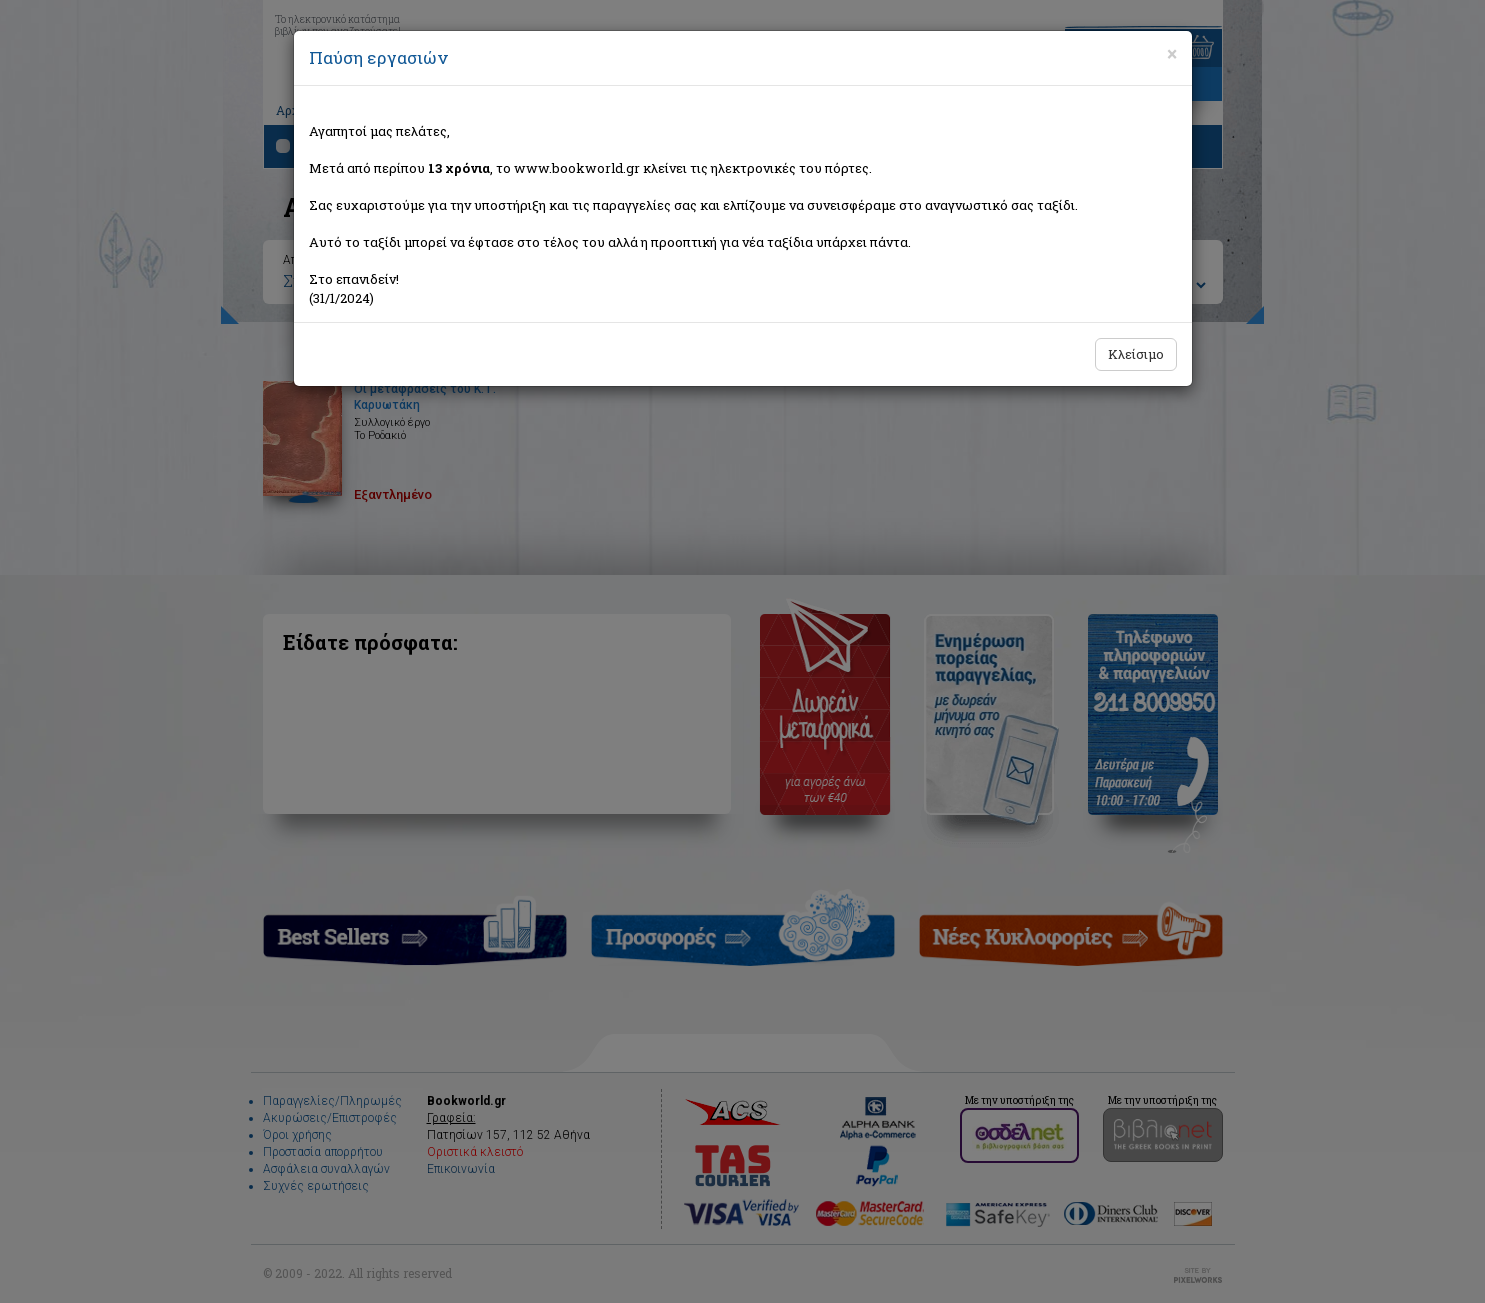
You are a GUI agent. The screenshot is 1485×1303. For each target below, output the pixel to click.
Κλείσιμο (1136, 354)
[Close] (1172, 54)
